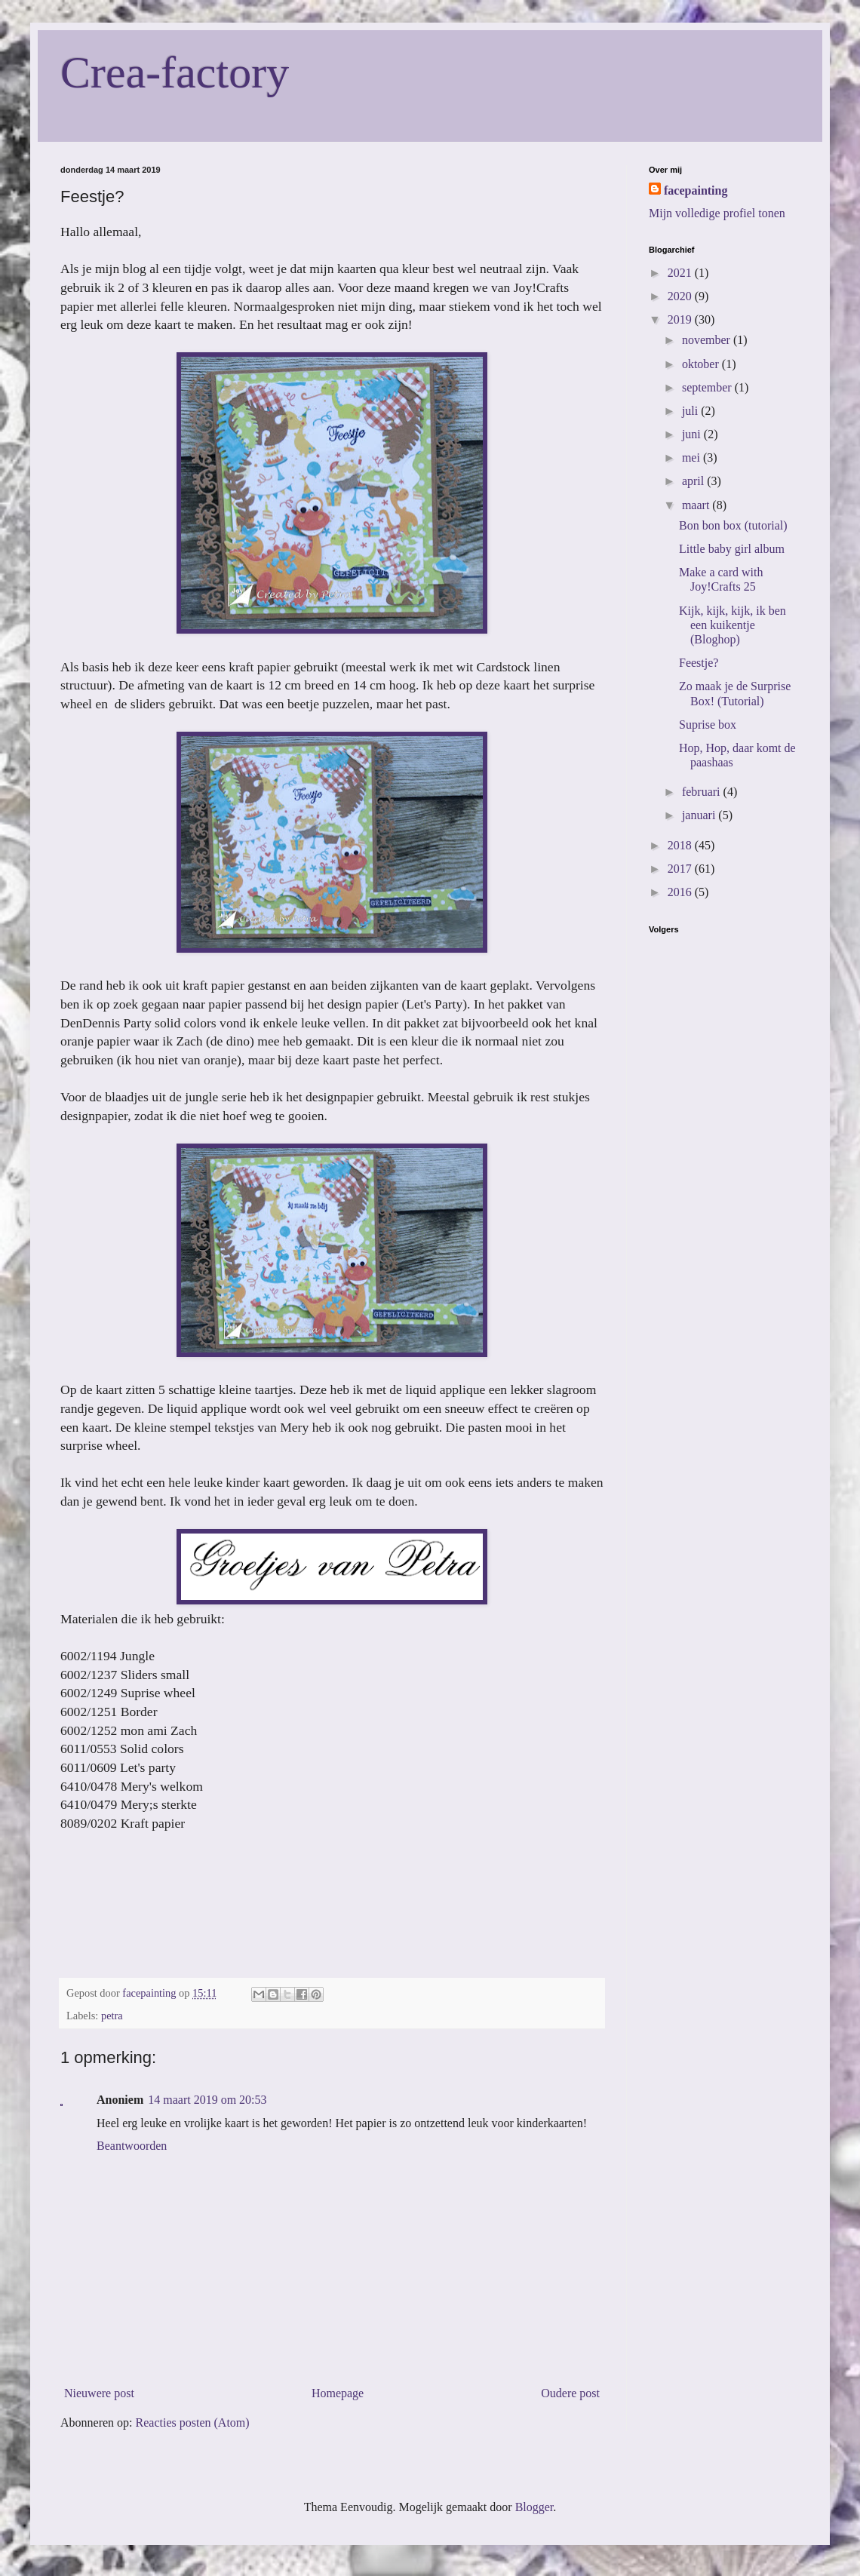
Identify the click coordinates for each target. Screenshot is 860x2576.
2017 (681, 868)
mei (692, 457)
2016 (681, 892)
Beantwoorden (132, 2145)
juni (693, 434)
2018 (681, 845)
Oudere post (570, 2393)
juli (691, 410)
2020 (681, 296)
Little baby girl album (732, 548)
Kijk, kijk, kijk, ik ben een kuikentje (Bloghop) (732, 625)
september (708, 387)
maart (697, 505)
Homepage (338, 2393)
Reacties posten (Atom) (193, 2422)
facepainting (695, 190)
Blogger (534, 2507)
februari (702, 791)
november (707, 339)
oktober (702, 364)
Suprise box (707, 724)
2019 (681, 319)
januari (700, 815)
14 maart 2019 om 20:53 (207, 2099)
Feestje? (698, 662)
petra (112, 2016)
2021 (681, 272)
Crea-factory (174, 72)
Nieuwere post (99, 2393)
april (694, 480)
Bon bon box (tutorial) (733, 525)
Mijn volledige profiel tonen (717, 213)
